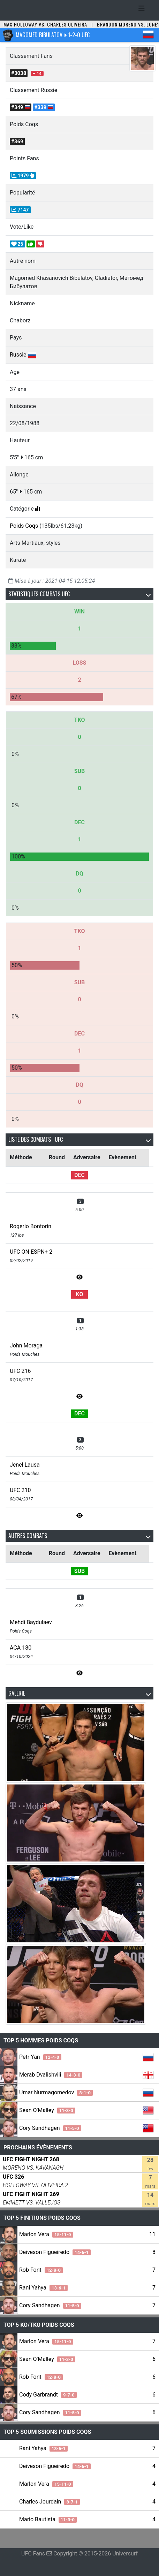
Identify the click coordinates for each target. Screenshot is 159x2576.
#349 (20, 107)
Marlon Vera (46, 2234)
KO (79, 1294)
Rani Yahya (43, 2287)
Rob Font (41, 2270)
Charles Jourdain (49, 2501)
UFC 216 (20, 1371)
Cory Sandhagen (50, 2128)
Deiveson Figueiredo (55, 2252)
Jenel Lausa (25, 1464)
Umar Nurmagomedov (56, 2092)
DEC (79, 1175)
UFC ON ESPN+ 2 (31, 1251)
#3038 (18, 73)
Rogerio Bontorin (30, 1226)
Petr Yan (40, 2057)
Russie (18, 354)
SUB (79, 1571)
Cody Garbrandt (48, 2394)
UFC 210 (20, 1490)
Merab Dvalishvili (50, 2074)
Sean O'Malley (47, 2110)
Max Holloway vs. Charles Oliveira (45, 24)
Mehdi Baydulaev (31, 1622)
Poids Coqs (24, 525)
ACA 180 (20, 1647)
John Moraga (26, 1345)
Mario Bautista (48, 2519)
